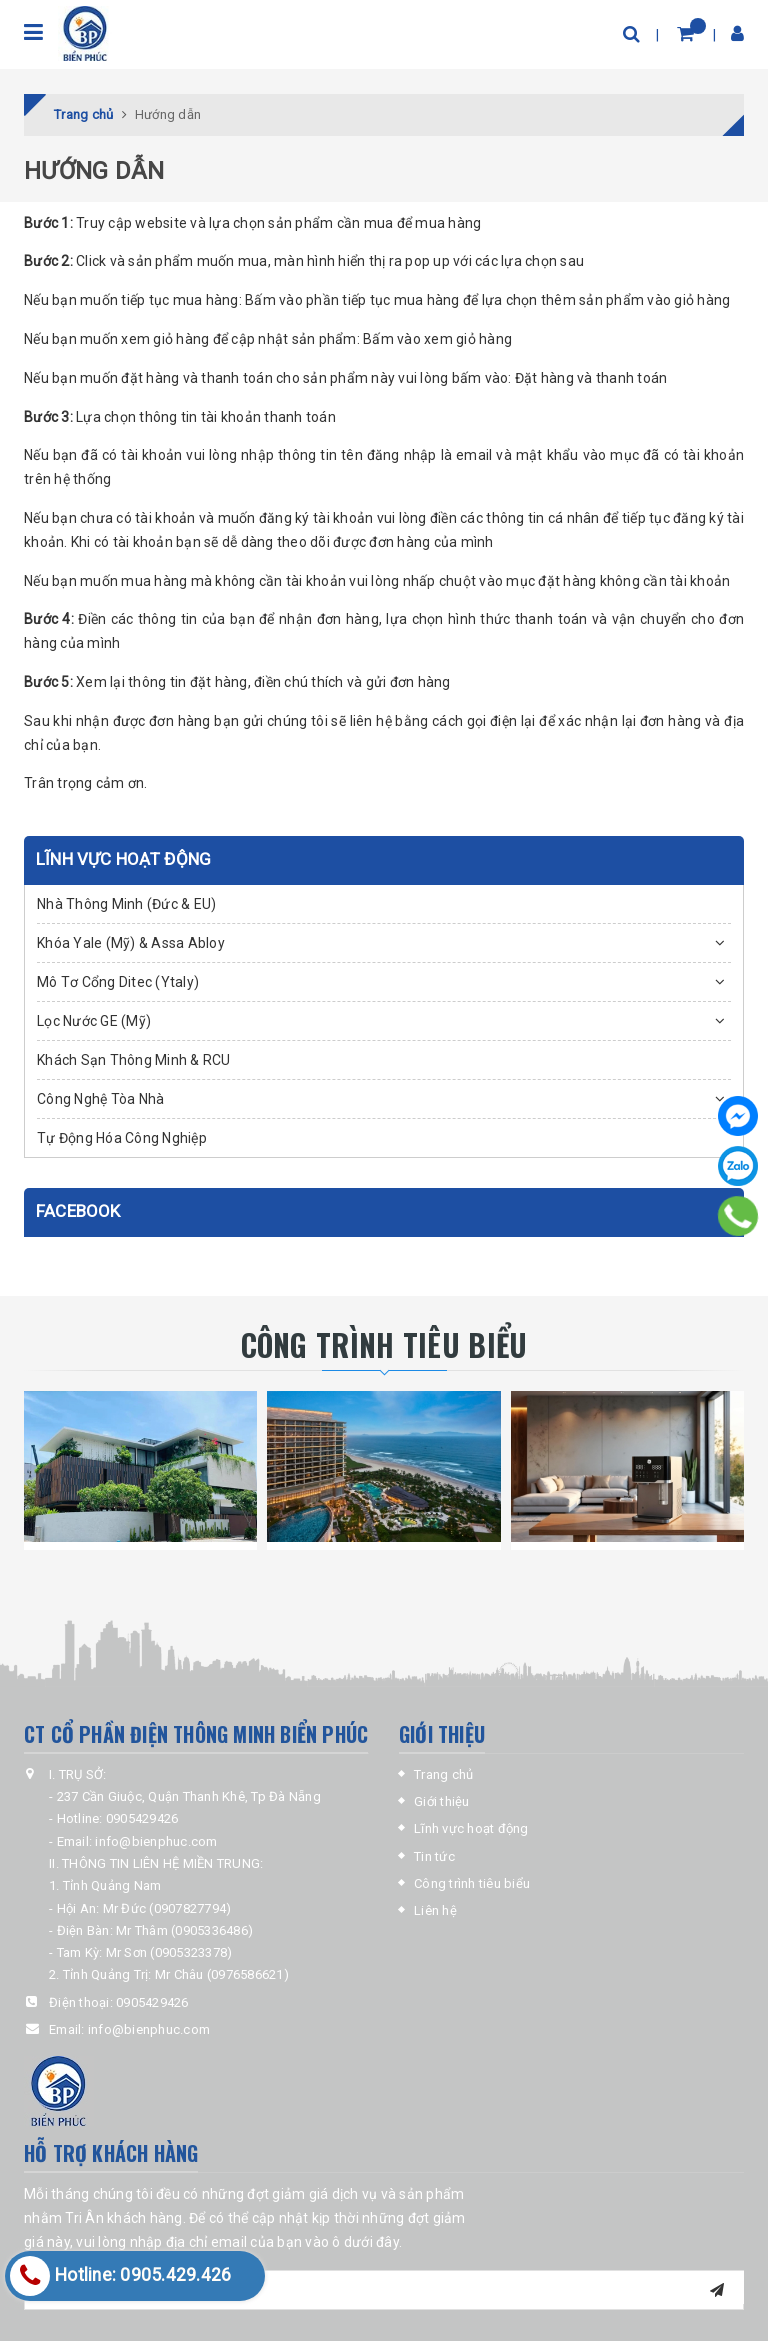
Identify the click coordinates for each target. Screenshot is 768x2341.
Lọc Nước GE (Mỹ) (94, 1021)
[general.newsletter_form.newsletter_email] (384, 2290)
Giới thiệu (442, 1801)
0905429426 (152, 2002)
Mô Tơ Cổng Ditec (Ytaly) (118, 982)
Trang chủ (443, 1774)
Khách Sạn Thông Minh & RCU (134, 1060)
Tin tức (434, 1856)
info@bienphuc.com (149, 2029)
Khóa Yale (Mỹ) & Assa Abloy (131, 943)
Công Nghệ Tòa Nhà (100, 1099)
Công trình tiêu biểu (472, 1883)
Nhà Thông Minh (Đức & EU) (126, 904)
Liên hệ (435, 1910)
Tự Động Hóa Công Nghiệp (122, 1138)
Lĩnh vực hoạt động (471, 1828)
